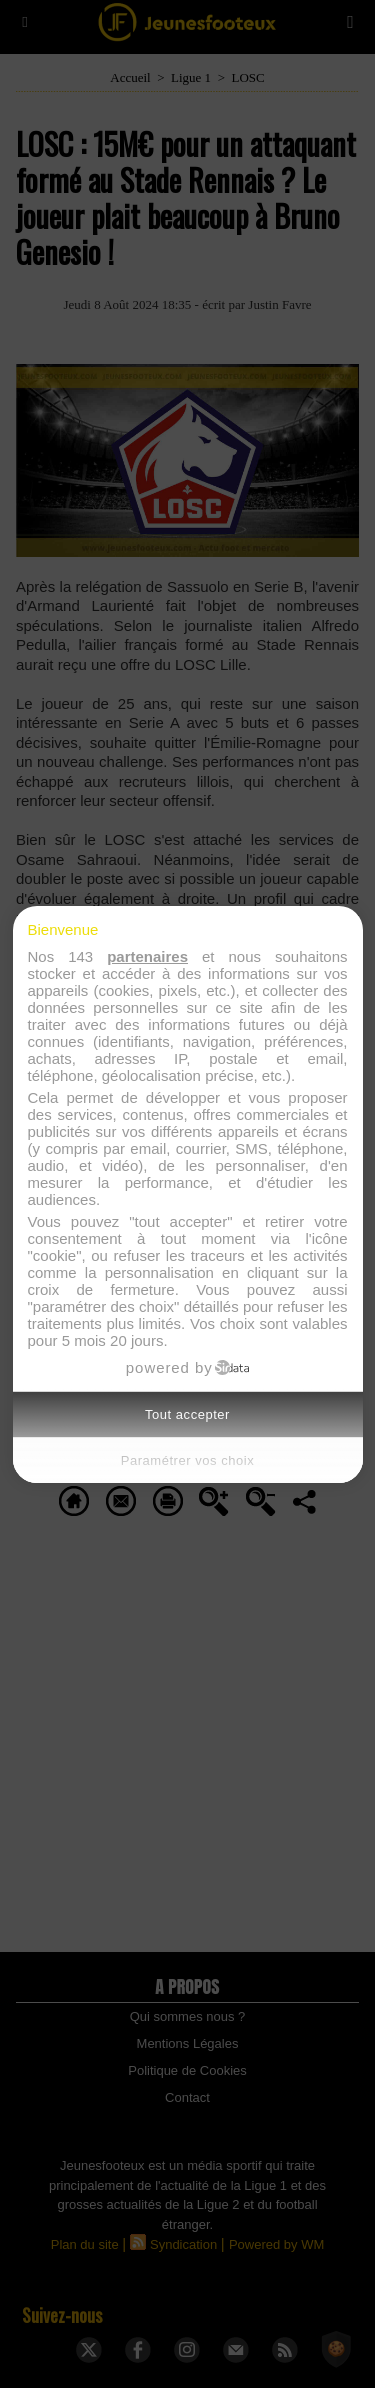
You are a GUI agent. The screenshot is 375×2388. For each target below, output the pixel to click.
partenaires (147, 956)
